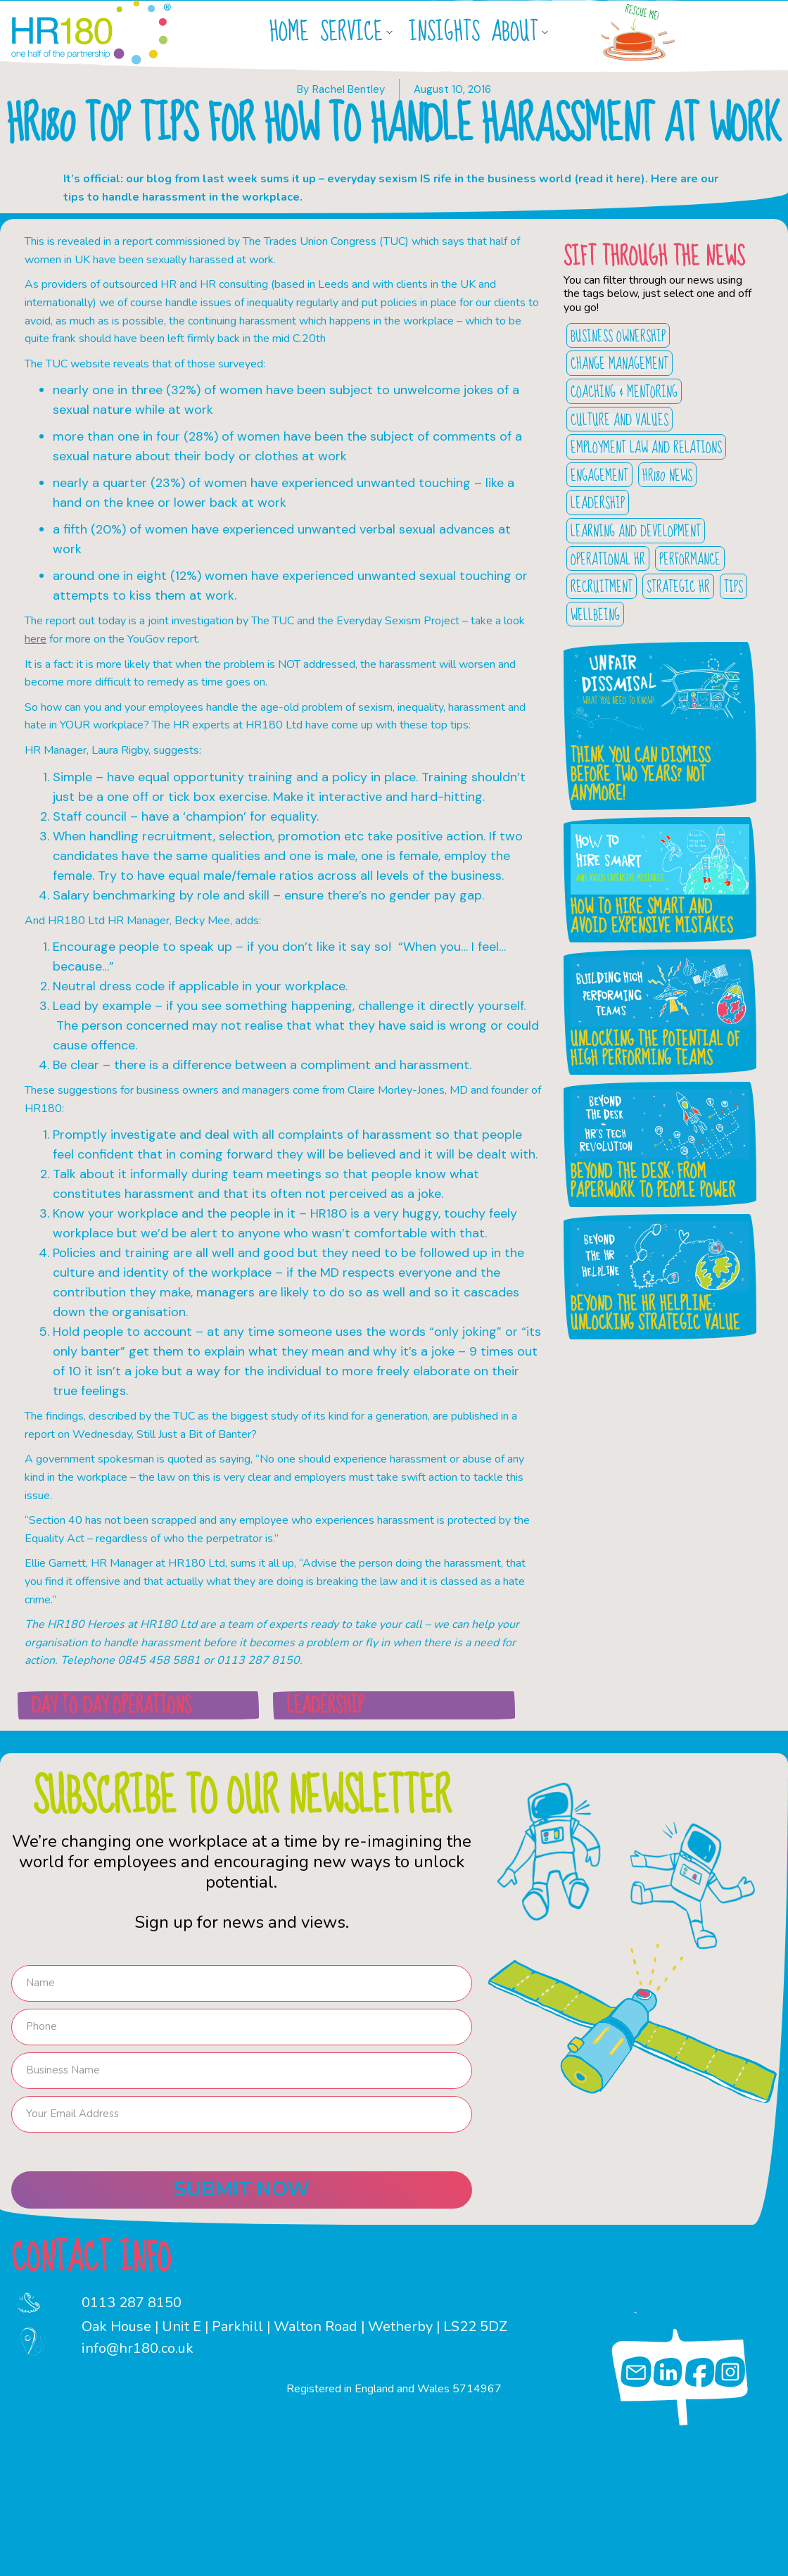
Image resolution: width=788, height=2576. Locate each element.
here (35, 639)
